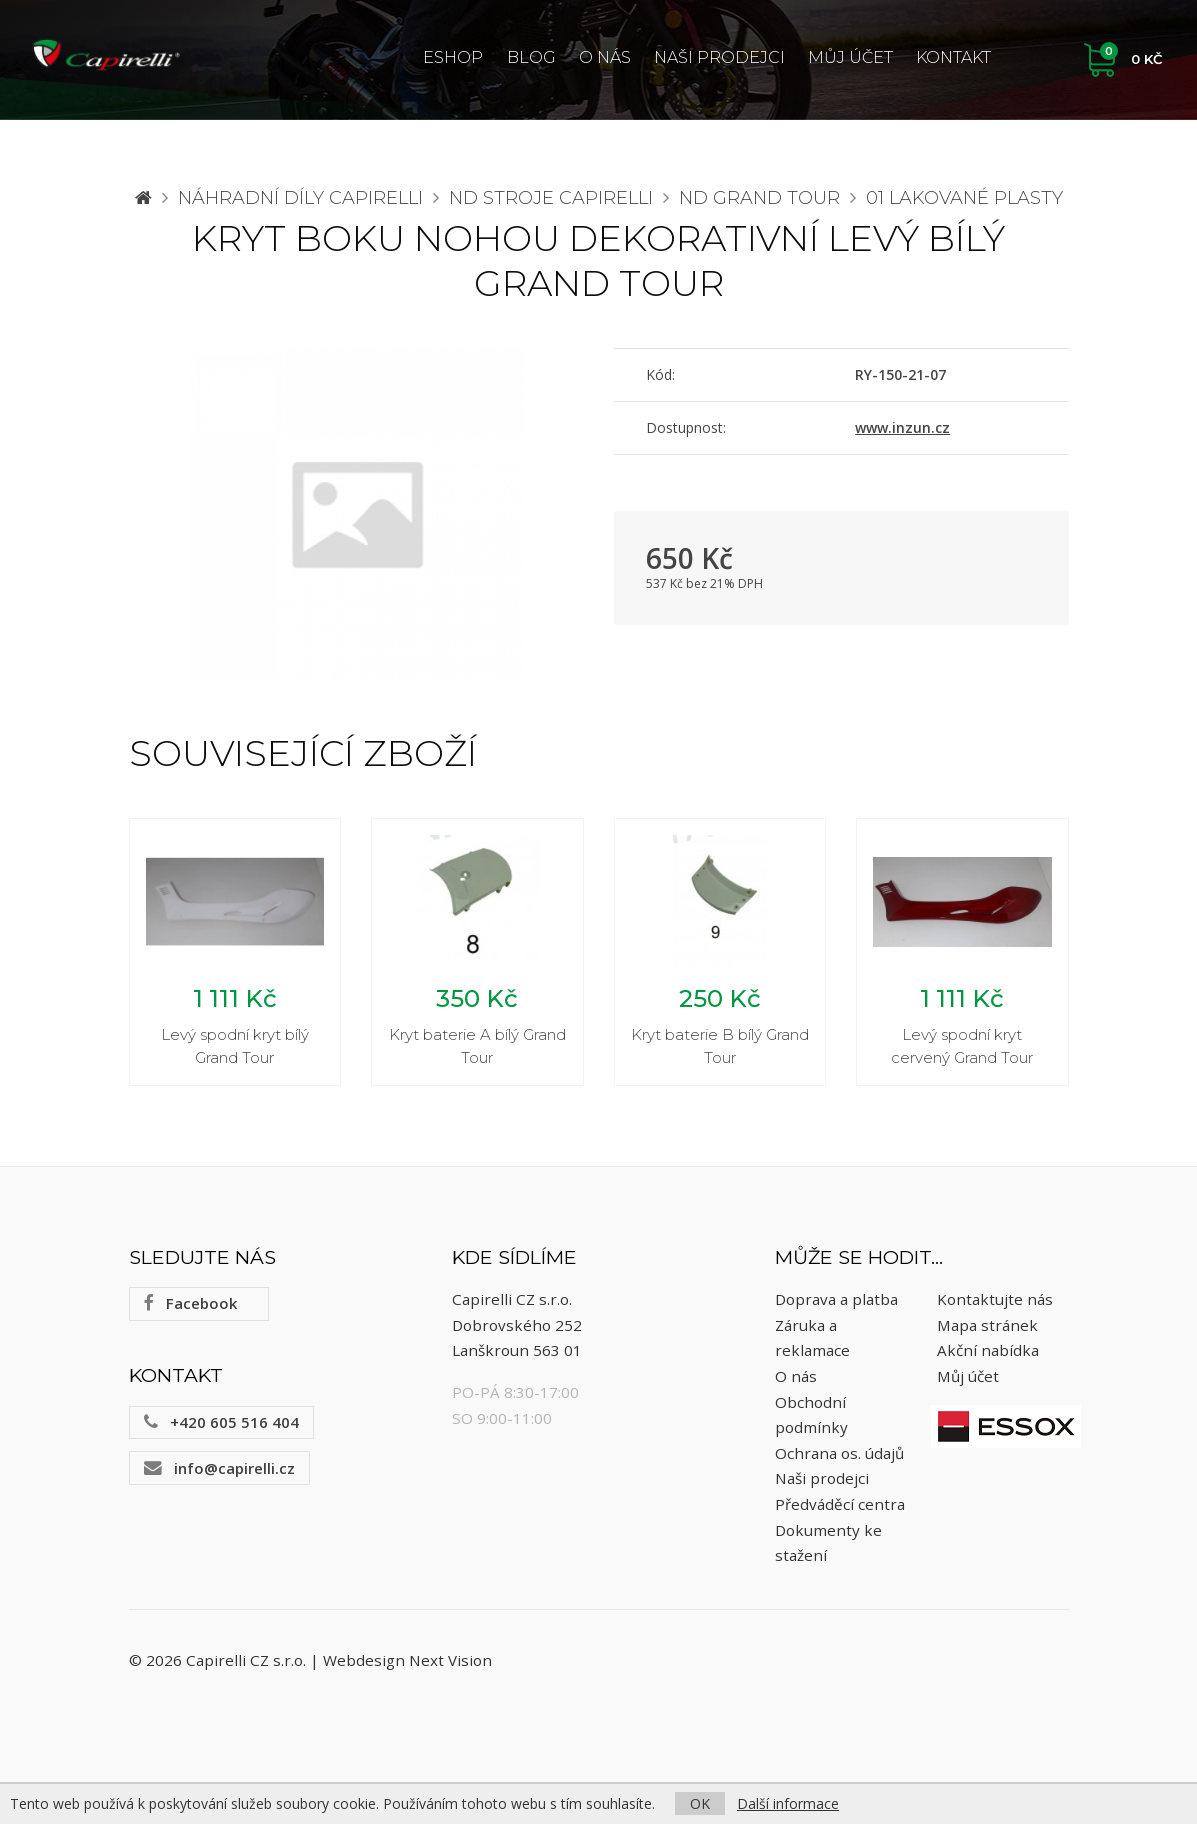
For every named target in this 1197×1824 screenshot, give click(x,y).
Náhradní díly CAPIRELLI (300, 198)
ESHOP (453, 57)
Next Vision (450, 1660)
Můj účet (850, 57)
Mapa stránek (987, 1325)
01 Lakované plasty (964, 198)
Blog (531, 57)
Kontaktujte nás (995, 1299)
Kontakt (953, 57)
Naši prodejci (719, 57)
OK (700, 1803)
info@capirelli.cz (219, 1468)
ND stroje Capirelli (551, 198)
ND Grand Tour (759, 198)
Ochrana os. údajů (839, 1453)
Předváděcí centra (840, 1504)
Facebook (190, 1304)
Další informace (788, 1803)
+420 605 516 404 (221, 1422)
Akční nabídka (988, 1351)
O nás (605, 57)
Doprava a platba (836, 1299)
